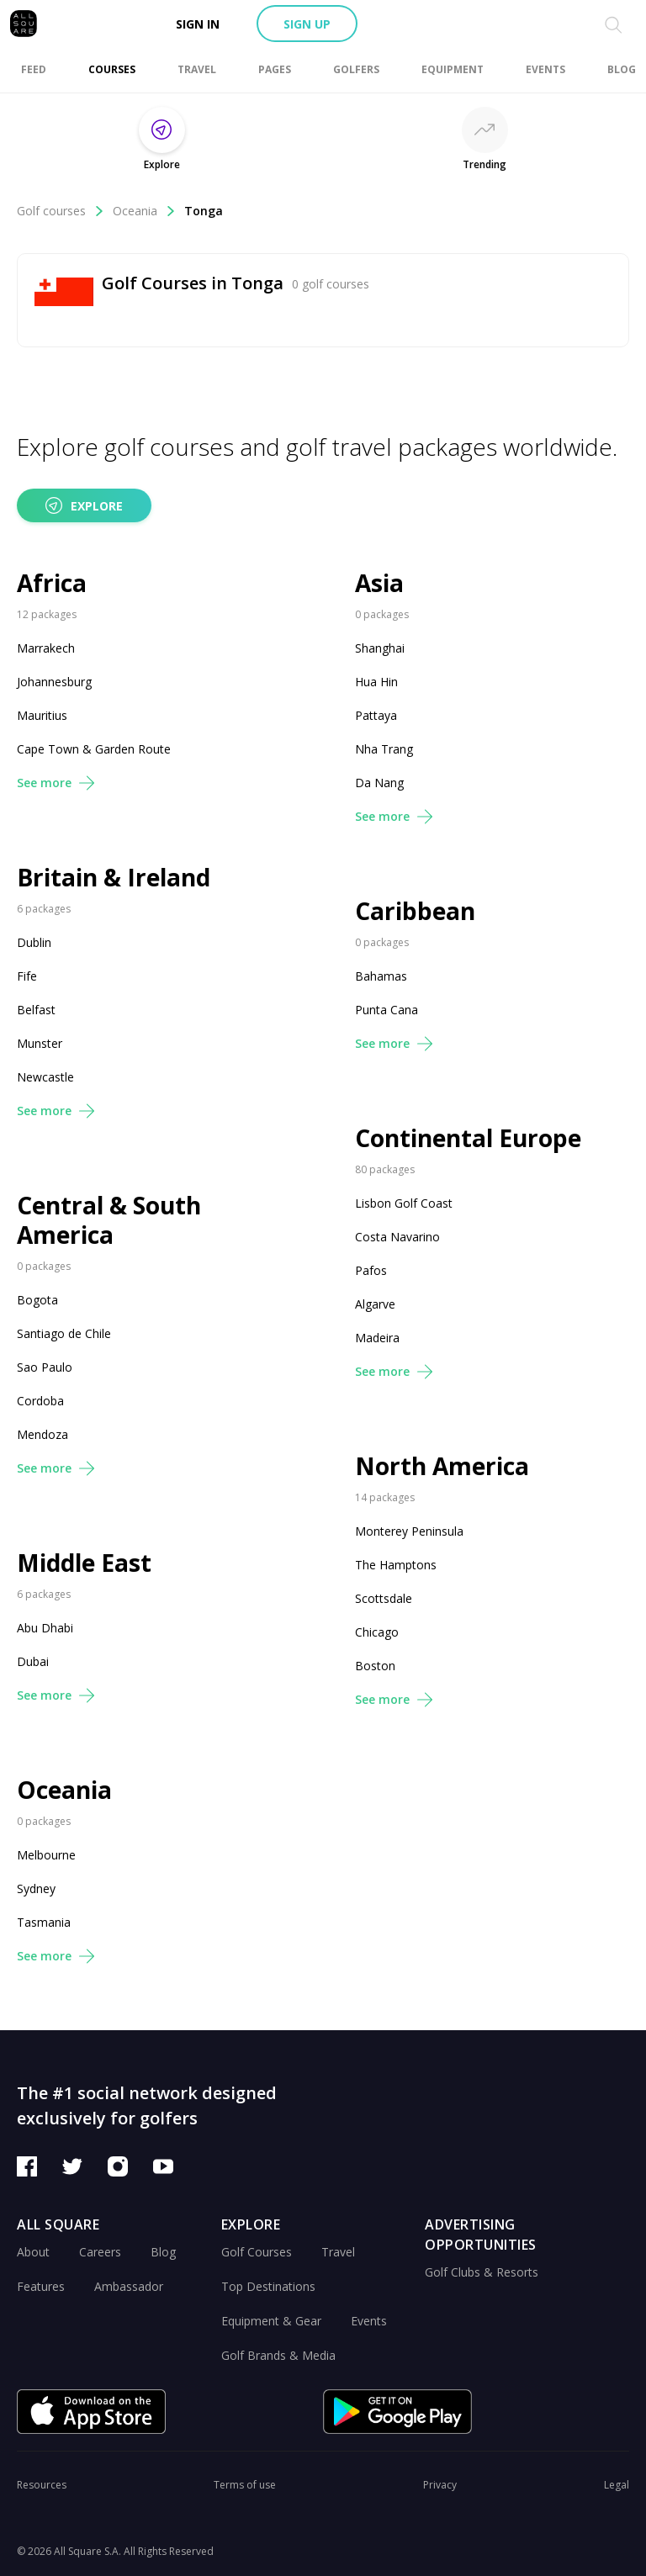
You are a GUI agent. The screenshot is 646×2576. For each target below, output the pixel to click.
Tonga (203, 211)
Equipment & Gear (271, 2321)
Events (369, 2321)
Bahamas (381, 976)
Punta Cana (386, 1010)
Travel (338, 2252)
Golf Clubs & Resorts (481, 2272)
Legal (616, 2485)
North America (442, 1466)
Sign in (198, 24)
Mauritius (42, 715)
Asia (379, 583)
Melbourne (46, 1855)
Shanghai (380, 648)
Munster (39, 1043)
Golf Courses (256, 2252)
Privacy (440, 2485)
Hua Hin (376, 682)
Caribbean (415, 911)
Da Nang (379, 783)
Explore (84, 505)
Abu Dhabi (45, 1628)
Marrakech (46, 648)
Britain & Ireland (113, 877)
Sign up (307, 24)
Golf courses (60, 211)
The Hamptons (396, 1565)
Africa (52, 583)
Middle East (84, 1563)
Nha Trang (384, 749)
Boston (375, 1666)
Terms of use (245, 2485)
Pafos (371, 1270)
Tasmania (44, 1922)
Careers (100, 2252)
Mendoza (42, 1434)
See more (55, 783)
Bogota (37, 1300)
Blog (163, 2252)
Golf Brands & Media (278, 2355)
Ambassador (128, 2286)
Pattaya (376, 715)
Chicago (377, 1632)
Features (41, 2286)
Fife (27, 976)
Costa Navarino (397, 1237)
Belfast (36, 1010)
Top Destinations (268, 2286)
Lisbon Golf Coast (404, 1203)
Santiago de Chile (64, 1333)
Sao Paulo (44, 1367)
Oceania (144, 211)
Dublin (34, 942)
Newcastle (45, 1077)
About (33, 2252)
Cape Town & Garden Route (94, 749)
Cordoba (40, 1401)
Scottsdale (383, 1598)
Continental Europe (468, 1138)
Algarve (375, 1304)
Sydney (36, 1888)
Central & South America (109, 1220)
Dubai (33, 1661)
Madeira (377, 1338)
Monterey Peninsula (409, 1531)
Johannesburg (54, 682)
